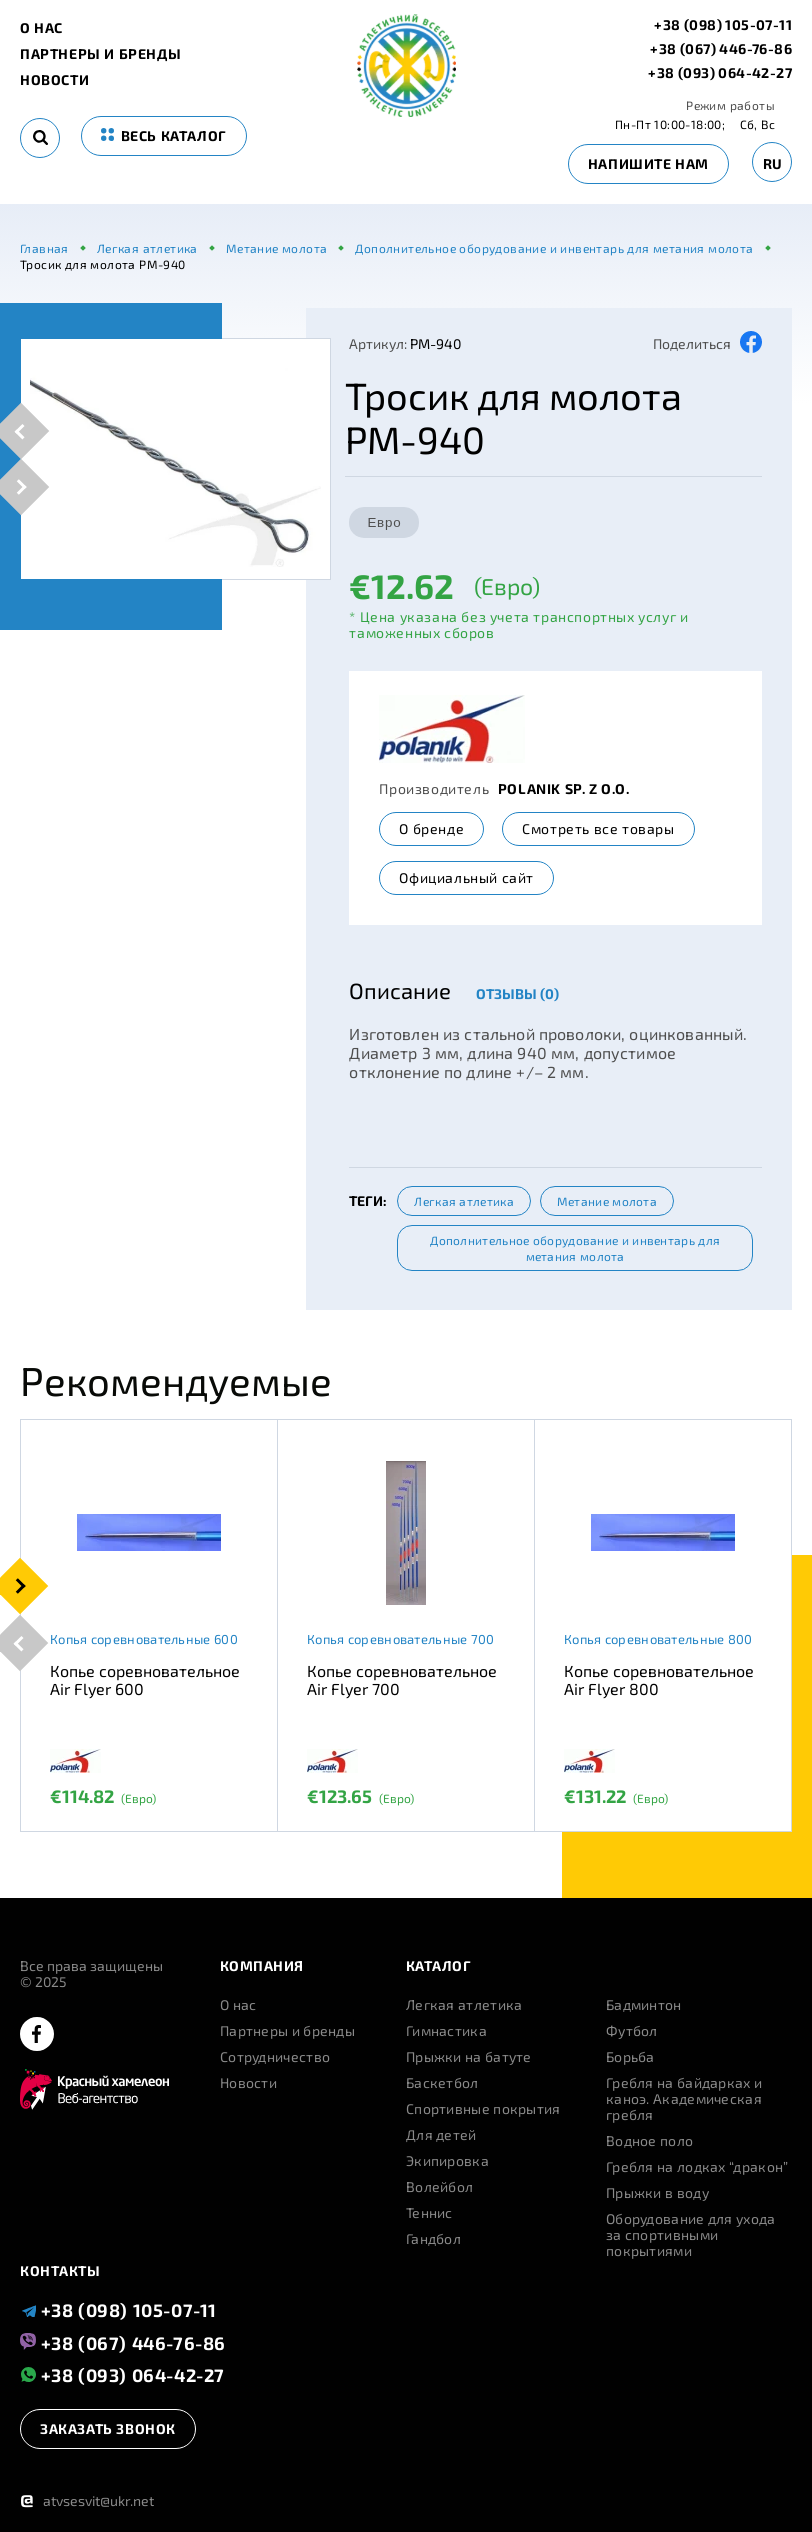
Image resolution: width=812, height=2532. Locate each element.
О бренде (431, 828)
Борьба (630, 2057)
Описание (400, 990)
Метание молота (607, 1201)
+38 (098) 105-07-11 (723, 25)
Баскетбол (442, 2083)
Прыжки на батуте (469, 2057)
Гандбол (433, 2239)
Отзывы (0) (517, 993)
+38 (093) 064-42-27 (720, 73)
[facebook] (37, 2035)
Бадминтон (644, 2005)
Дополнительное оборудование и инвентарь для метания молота (575, 1248)
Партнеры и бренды (100, 54)
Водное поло (649, 2141)
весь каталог (164, 135)
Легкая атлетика (464, 1201)
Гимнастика (446, 2031)
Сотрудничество (275, 2057)
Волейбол (439, 2187)
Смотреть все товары (598, 828)
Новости (54, 80)
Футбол (632, 2031)
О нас (41, 28)
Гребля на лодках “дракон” (697, 2167)
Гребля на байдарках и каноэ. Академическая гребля (684, 2099)
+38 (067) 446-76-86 (721, 49)
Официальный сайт (466, 877)
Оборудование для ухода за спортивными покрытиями (691, 2235)
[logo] (406, 111)
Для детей (441, 2135)
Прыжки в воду (657, 2193)
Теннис (429, 2213)
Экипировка (447, 2161)
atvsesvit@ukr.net (87, 2500)
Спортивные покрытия (483, 2109)
